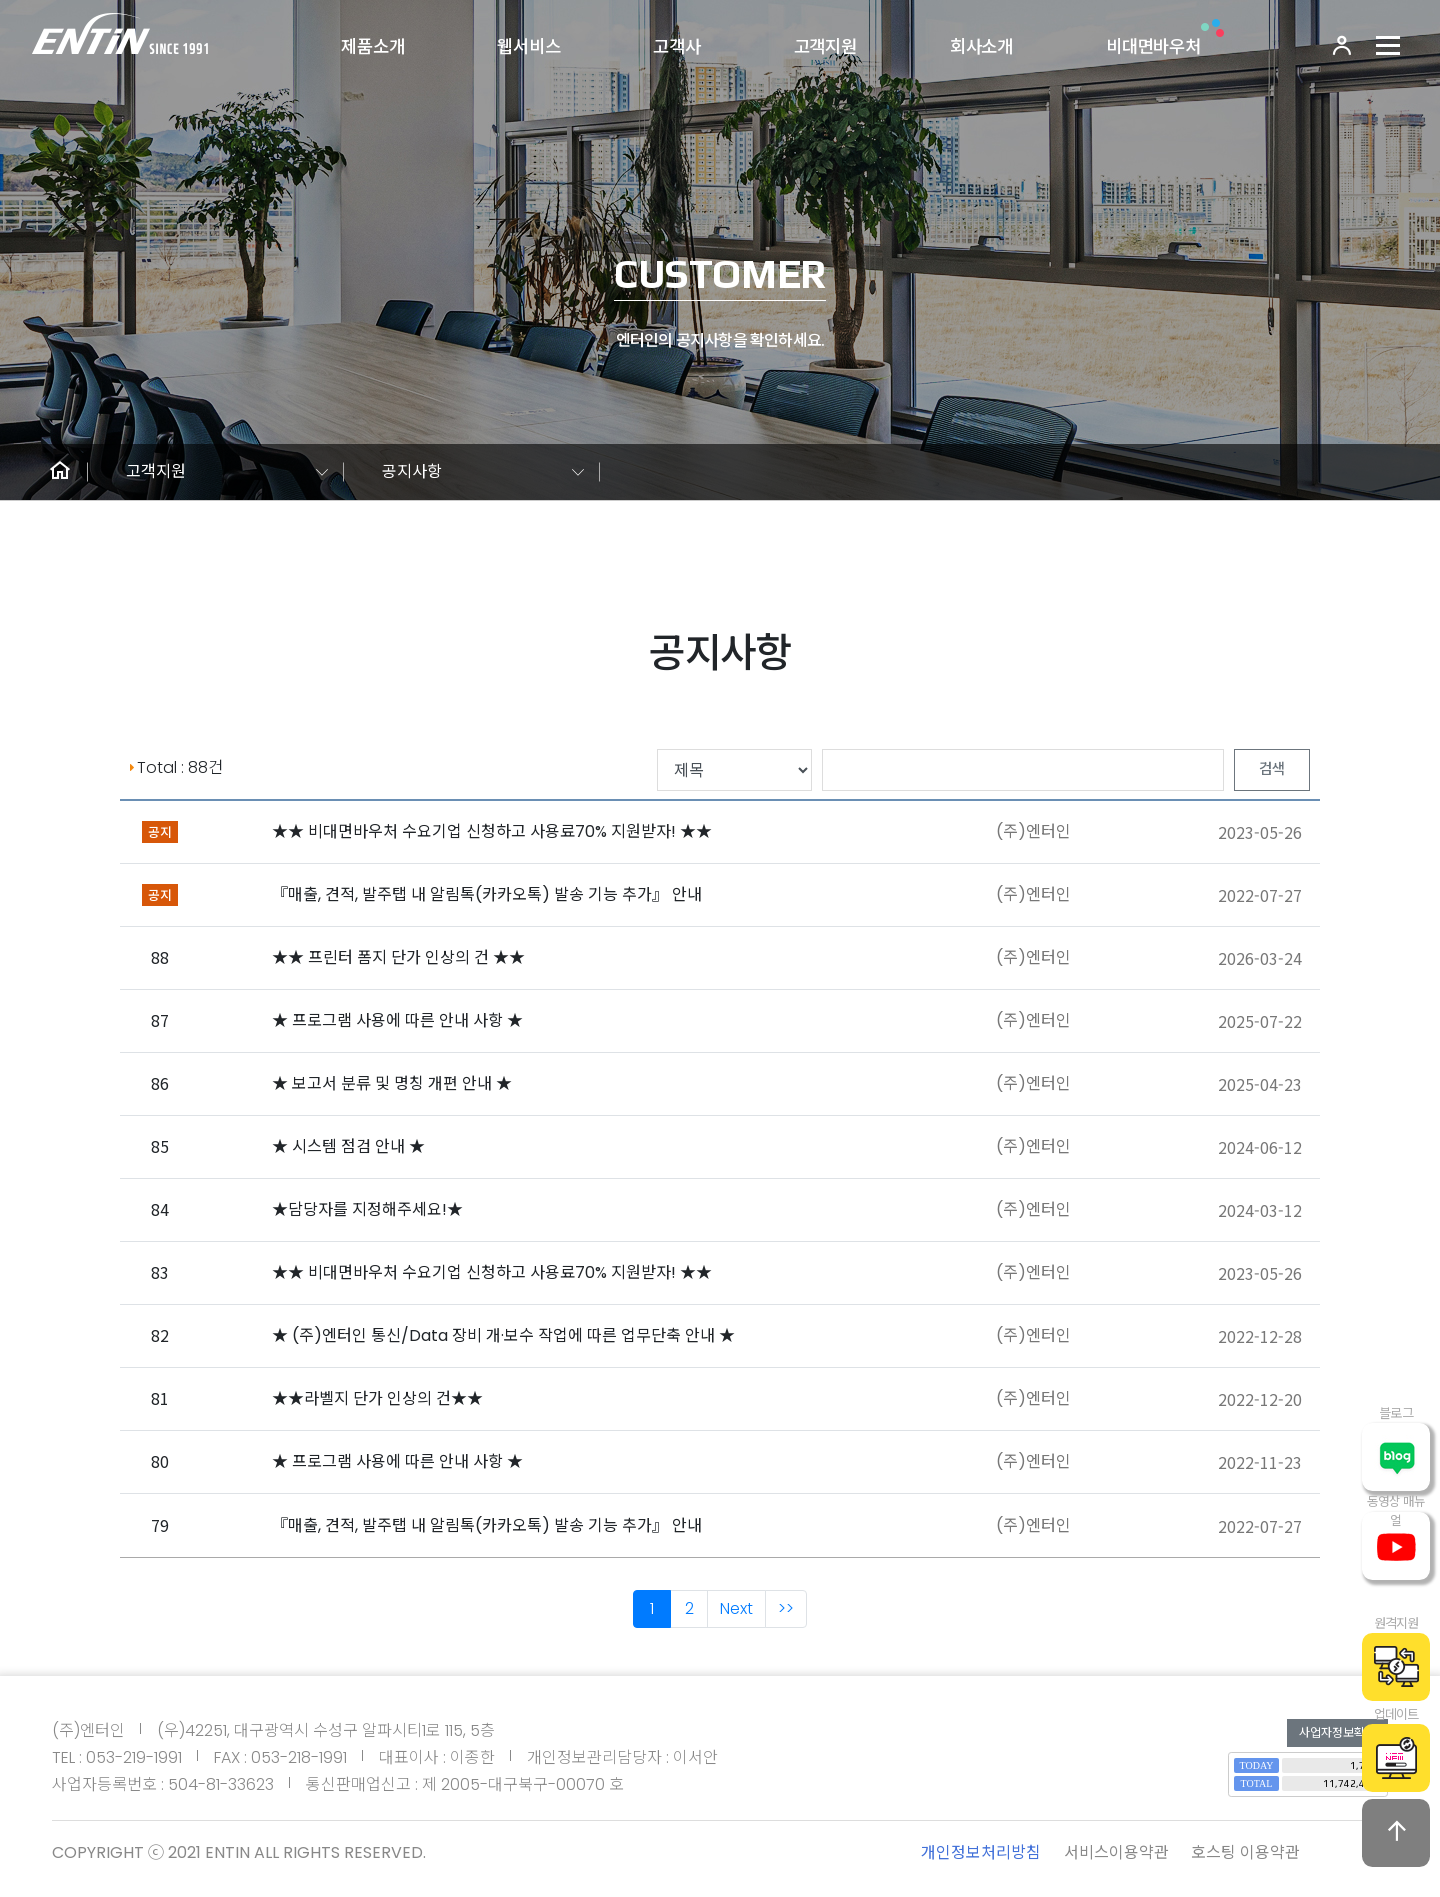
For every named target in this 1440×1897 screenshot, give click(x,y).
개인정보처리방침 (981, 1852)
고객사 (677, 47)
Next (736, 1608)
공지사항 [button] (412, 471)
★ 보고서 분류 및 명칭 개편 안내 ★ (392, 1083)
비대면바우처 (1153, 47)
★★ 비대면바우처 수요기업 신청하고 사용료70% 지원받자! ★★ (492, 831)
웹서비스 (528, 47)
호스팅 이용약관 (1245, 1852)
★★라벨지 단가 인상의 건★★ (377, 1398)
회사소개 (981, 47)
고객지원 (825, 47)
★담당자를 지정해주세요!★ (367, 1209)
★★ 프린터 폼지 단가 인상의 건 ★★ (398, 957)
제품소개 (372, 47)
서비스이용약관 (1116, 1852)
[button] (60, 472)
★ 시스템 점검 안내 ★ (348, 1146)
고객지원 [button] (156, 471)
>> (786, 1608)
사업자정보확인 (1337, 1732)
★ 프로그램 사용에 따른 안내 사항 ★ (397, 1020)
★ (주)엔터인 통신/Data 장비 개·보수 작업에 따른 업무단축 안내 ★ (503, 1335)
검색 (1272, 769)
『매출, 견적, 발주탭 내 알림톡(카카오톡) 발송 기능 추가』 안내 (487, 894)
